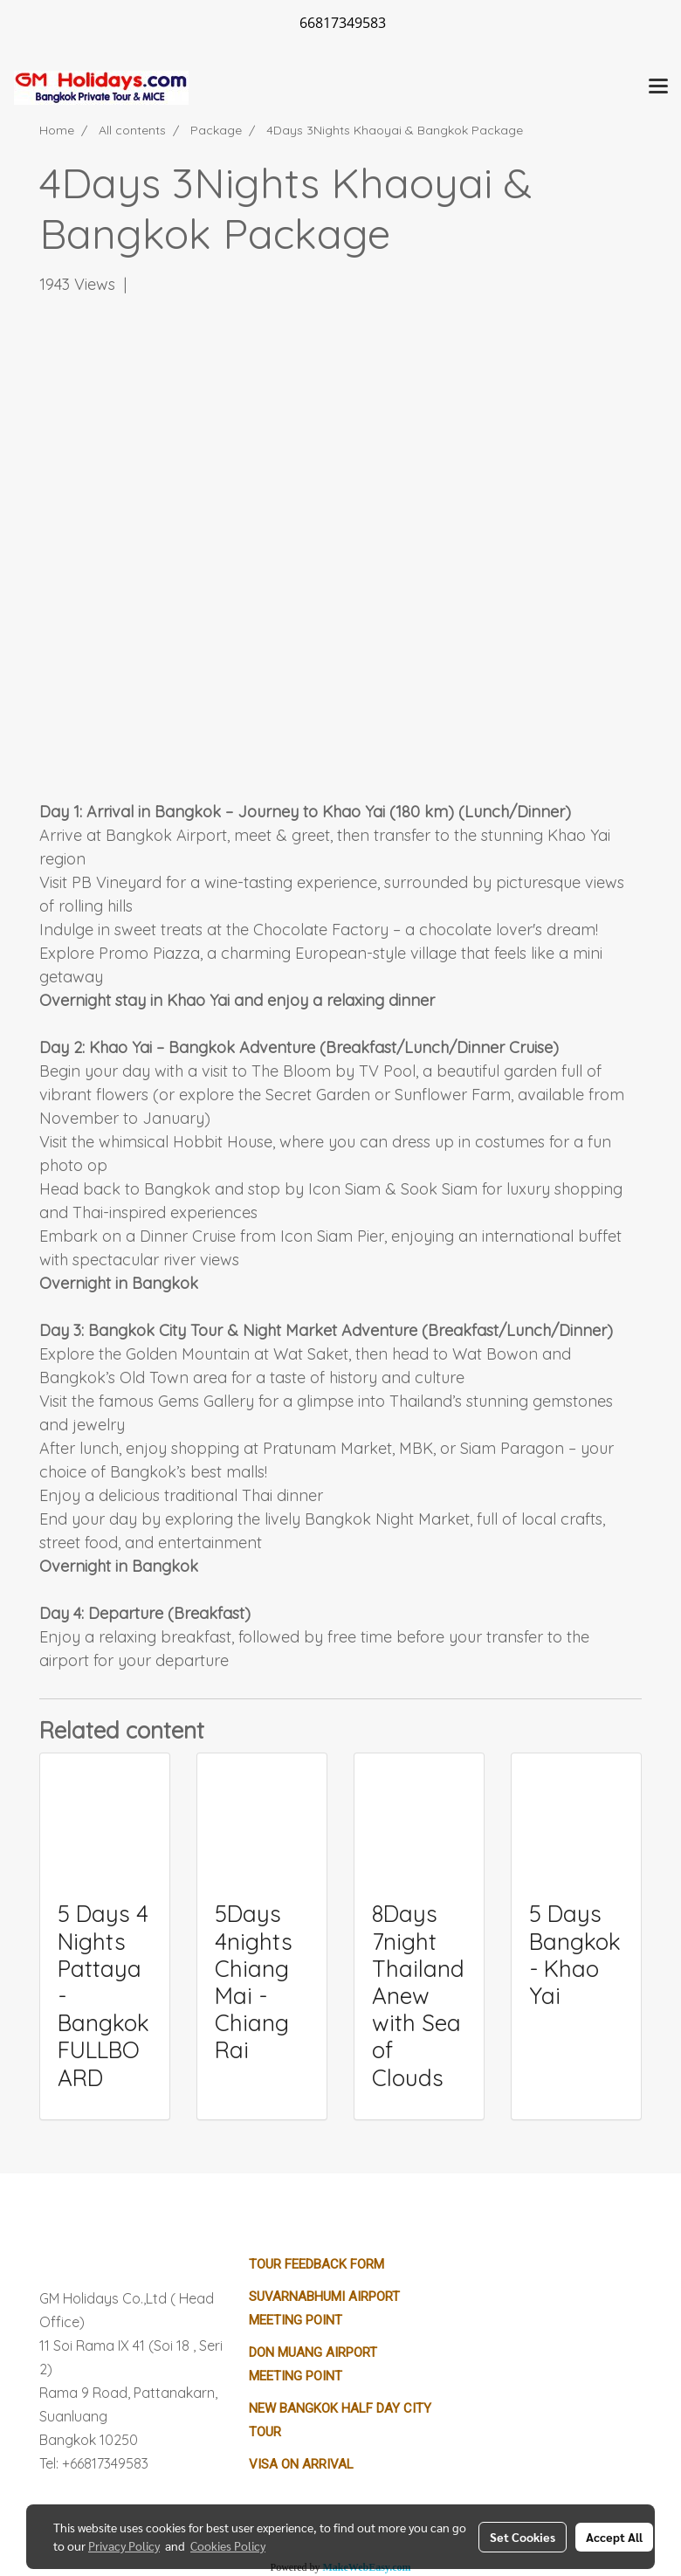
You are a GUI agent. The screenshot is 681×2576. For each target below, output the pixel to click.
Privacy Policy (124, 2545)
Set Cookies (522, 2537)
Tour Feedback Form (316, 2264)
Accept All (614, 2537)
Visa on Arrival (301, 2464)
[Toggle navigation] (658, 87)
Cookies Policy (227, 2545)
